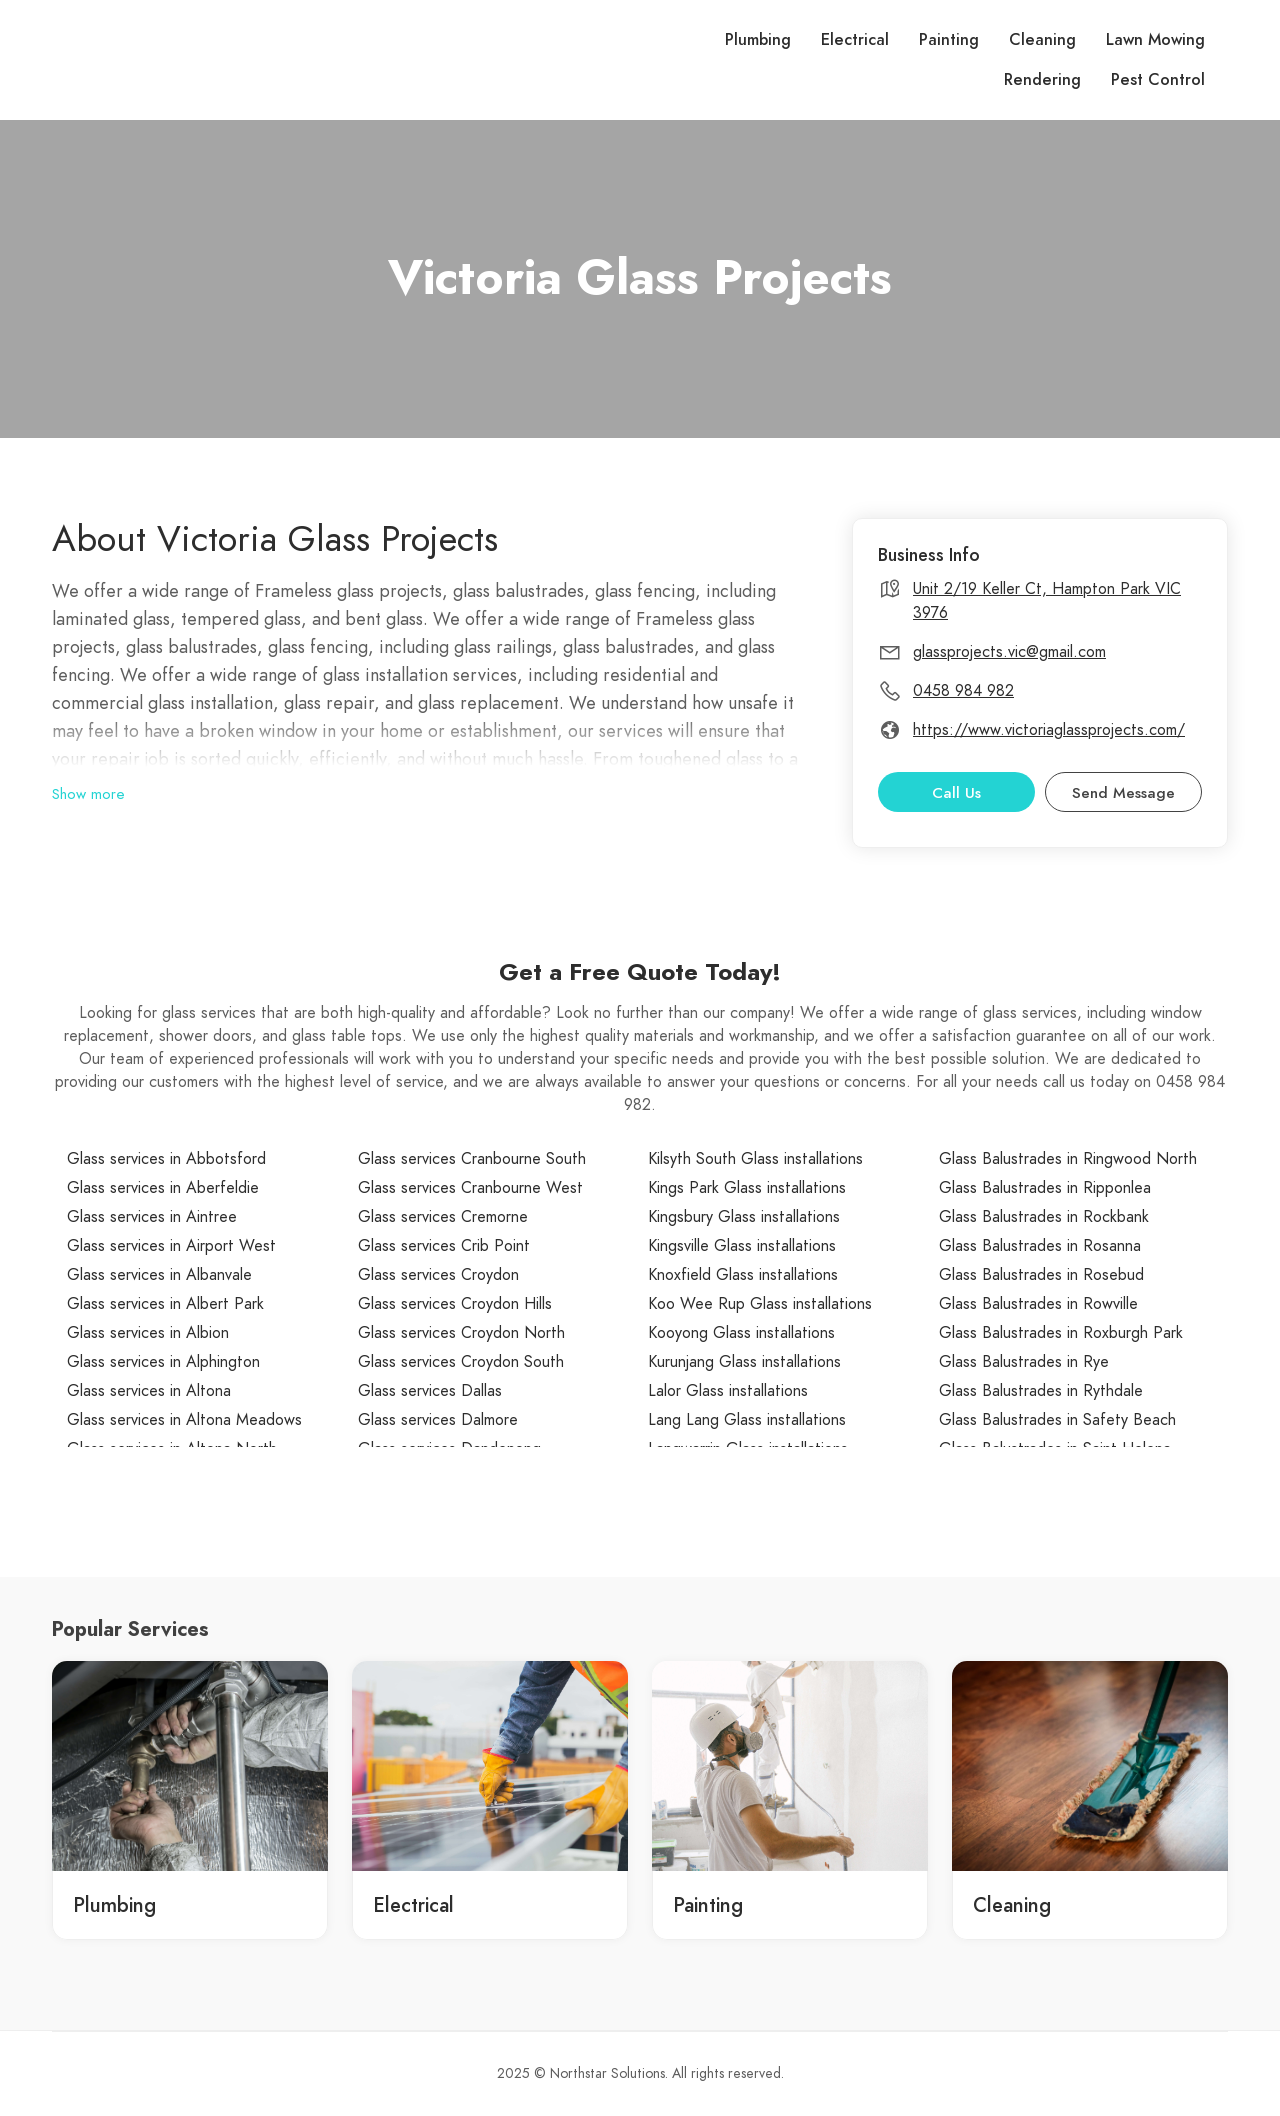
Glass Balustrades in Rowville (1038, 1304)
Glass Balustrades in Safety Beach (1057, 1420)
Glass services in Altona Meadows (184, 1420)
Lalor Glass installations (728, 1391)
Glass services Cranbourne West (470, 1188)
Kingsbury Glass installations (744, 1217)
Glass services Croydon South (461, 1362)
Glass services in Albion (148, 1333)
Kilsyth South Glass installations (755, 1159)
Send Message (1123, 793)
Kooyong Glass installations (741, 1333)
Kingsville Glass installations (742, 1246)
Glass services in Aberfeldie (163, 1188)
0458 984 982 (963, 691)
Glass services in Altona (149, 1391)
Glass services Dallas (430, 1391)
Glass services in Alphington (163, 1362)
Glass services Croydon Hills (455, 1304)
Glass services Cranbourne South (472, 1159)
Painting (949, 40)
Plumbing (758, 40)
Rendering (1042, 80)
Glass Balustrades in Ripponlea (1045, 1188)
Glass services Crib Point (444, 1246)
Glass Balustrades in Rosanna (1040, 1246)
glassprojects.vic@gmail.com (1009, 652)
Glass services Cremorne (443, 1217)
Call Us (956, 793)
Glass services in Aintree (152, 1217)
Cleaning (1042, 40)
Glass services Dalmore (438, 1420)
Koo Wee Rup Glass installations (760, 1304)
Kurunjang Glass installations (744, 1362)
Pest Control (1158, 80)
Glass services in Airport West (171, 1246)
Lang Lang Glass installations (747, 1420)
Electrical (855, 40)
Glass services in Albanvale (159, 1275)
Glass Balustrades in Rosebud (1041, 1275)
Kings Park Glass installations (747, 1188)
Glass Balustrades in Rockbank (1044, 1217)
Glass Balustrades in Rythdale (1041, 1391)
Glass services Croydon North (461, 1333)
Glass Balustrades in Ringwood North (1068, 1159)
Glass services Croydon (438, 1275)
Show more (88, 794)
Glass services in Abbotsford (166, 1159)
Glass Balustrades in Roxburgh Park (1061, 1333)
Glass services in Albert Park (165, 1304)
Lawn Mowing (1155, 40)
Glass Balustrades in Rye (1024, 1362)
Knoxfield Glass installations (743, 1275)
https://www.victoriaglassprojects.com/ (1049, 730)
